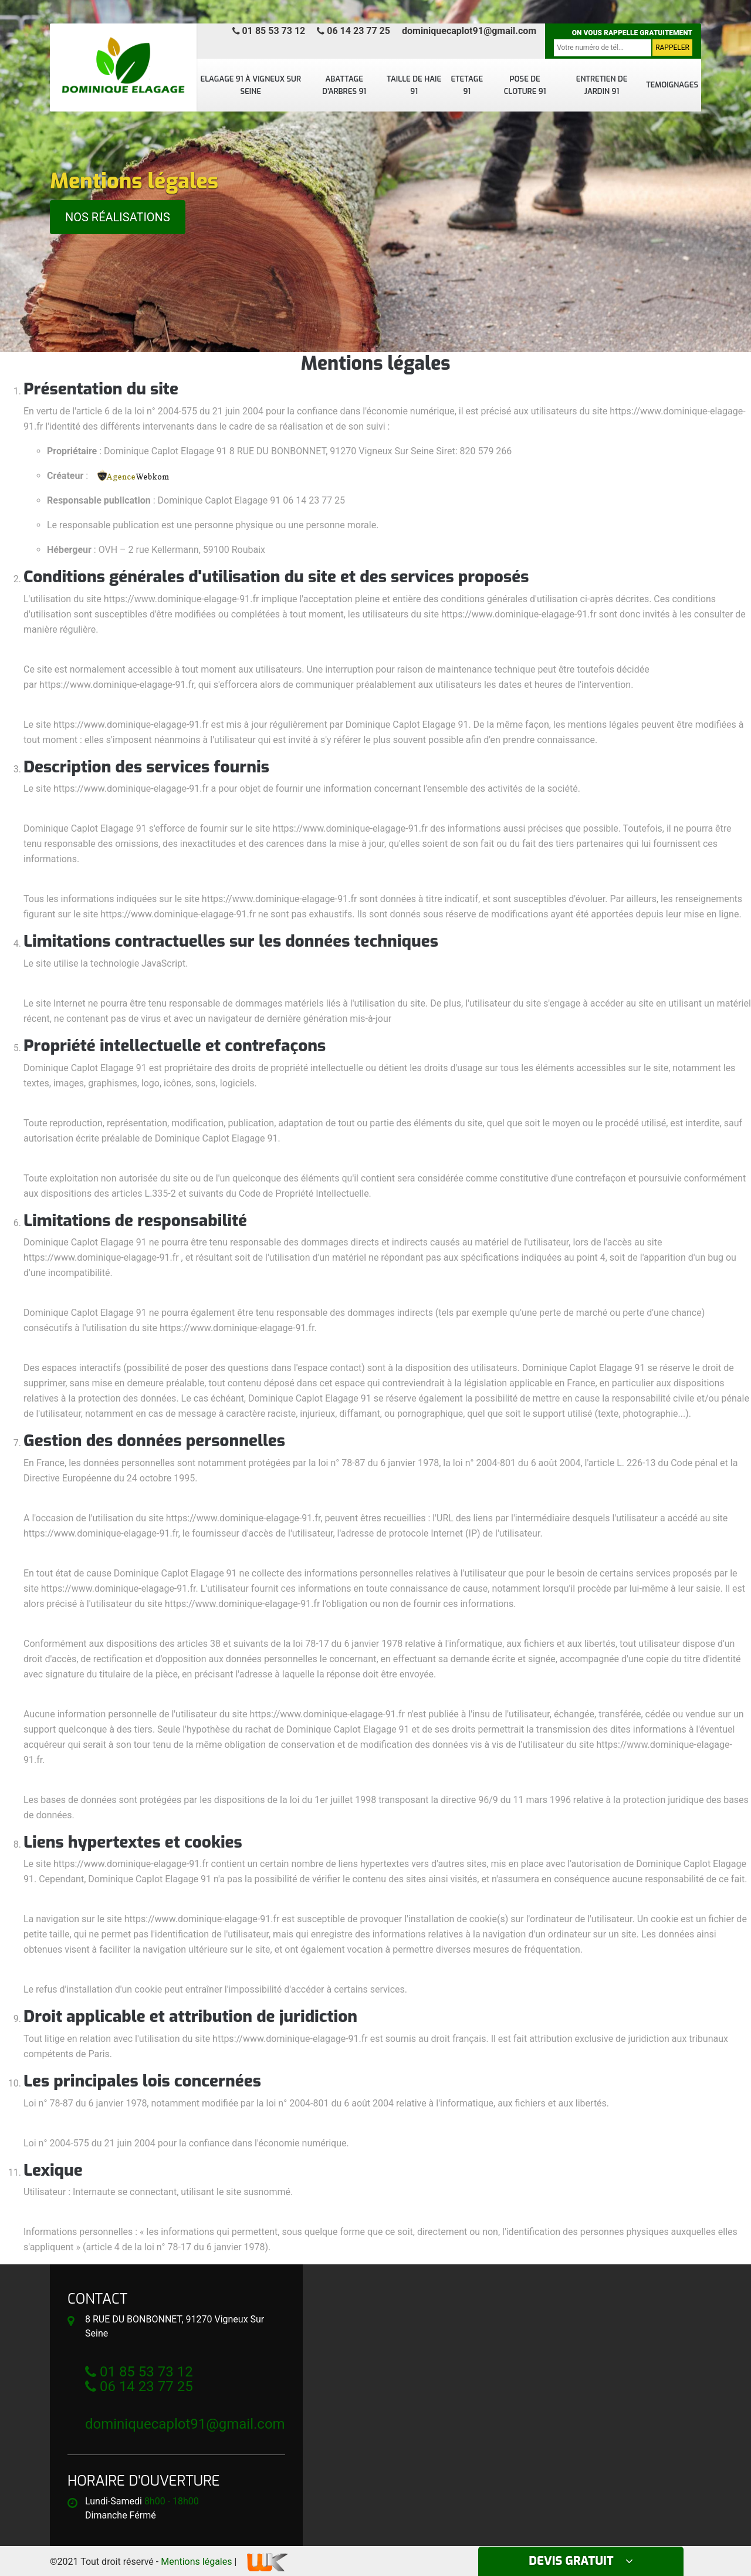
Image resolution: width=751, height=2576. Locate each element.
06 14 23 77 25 (353, 30)
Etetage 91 (467, 85)
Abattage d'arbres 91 (344, 85)
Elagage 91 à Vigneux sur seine (250, 85)
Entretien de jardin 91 (602, 85)
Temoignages (672, 85)
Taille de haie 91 (414, 85)
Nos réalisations (117, 217)
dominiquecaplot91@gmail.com (469, 30)
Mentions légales (196, 2561)
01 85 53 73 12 (269, 30)
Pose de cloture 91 (525, 85)
